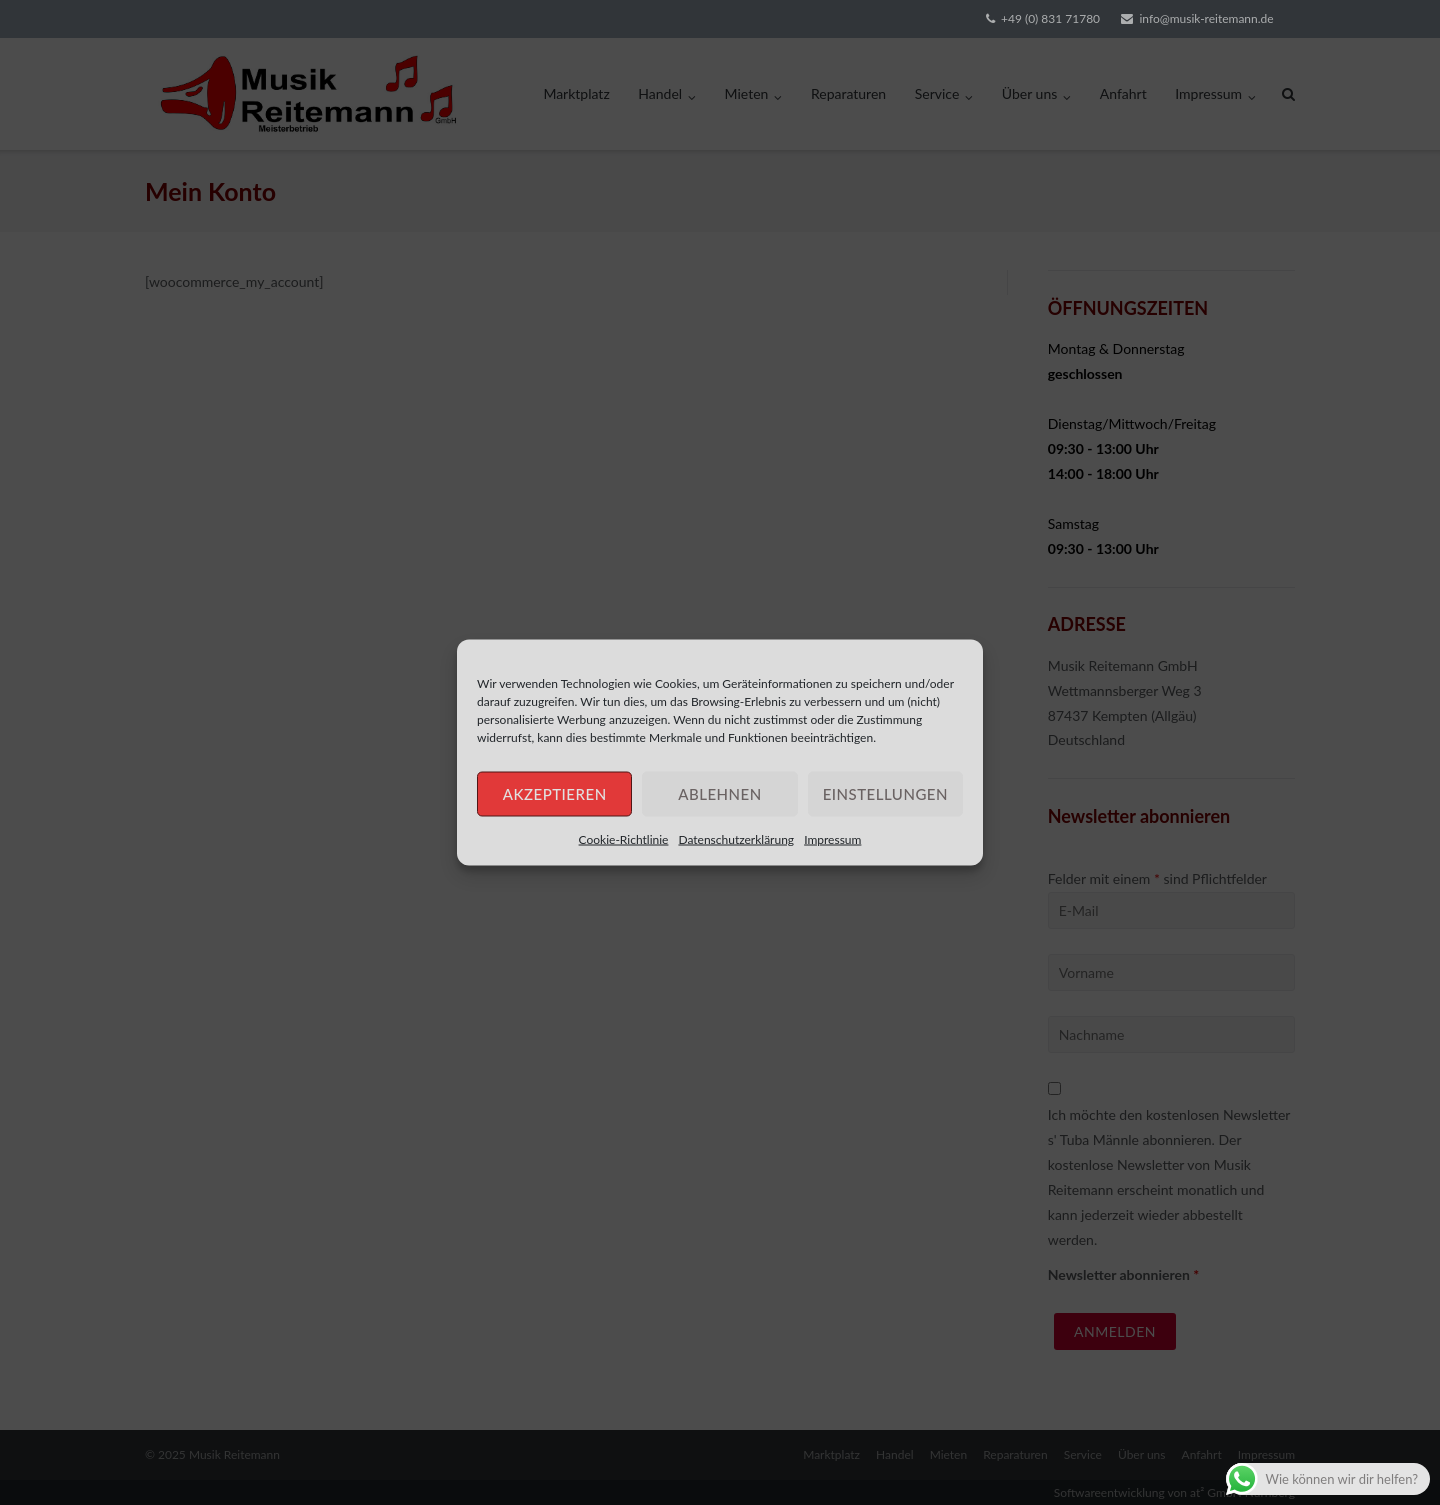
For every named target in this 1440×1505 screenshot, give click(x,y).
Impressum (832, 838)
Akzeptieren (555, 794)
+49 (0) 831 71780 (1050, 18)
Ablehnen (719, 794)
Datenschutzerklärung (736, 838)
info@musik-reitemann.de (1206, 18)
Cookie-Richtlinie (624, 838)
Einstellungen (885, 794)
